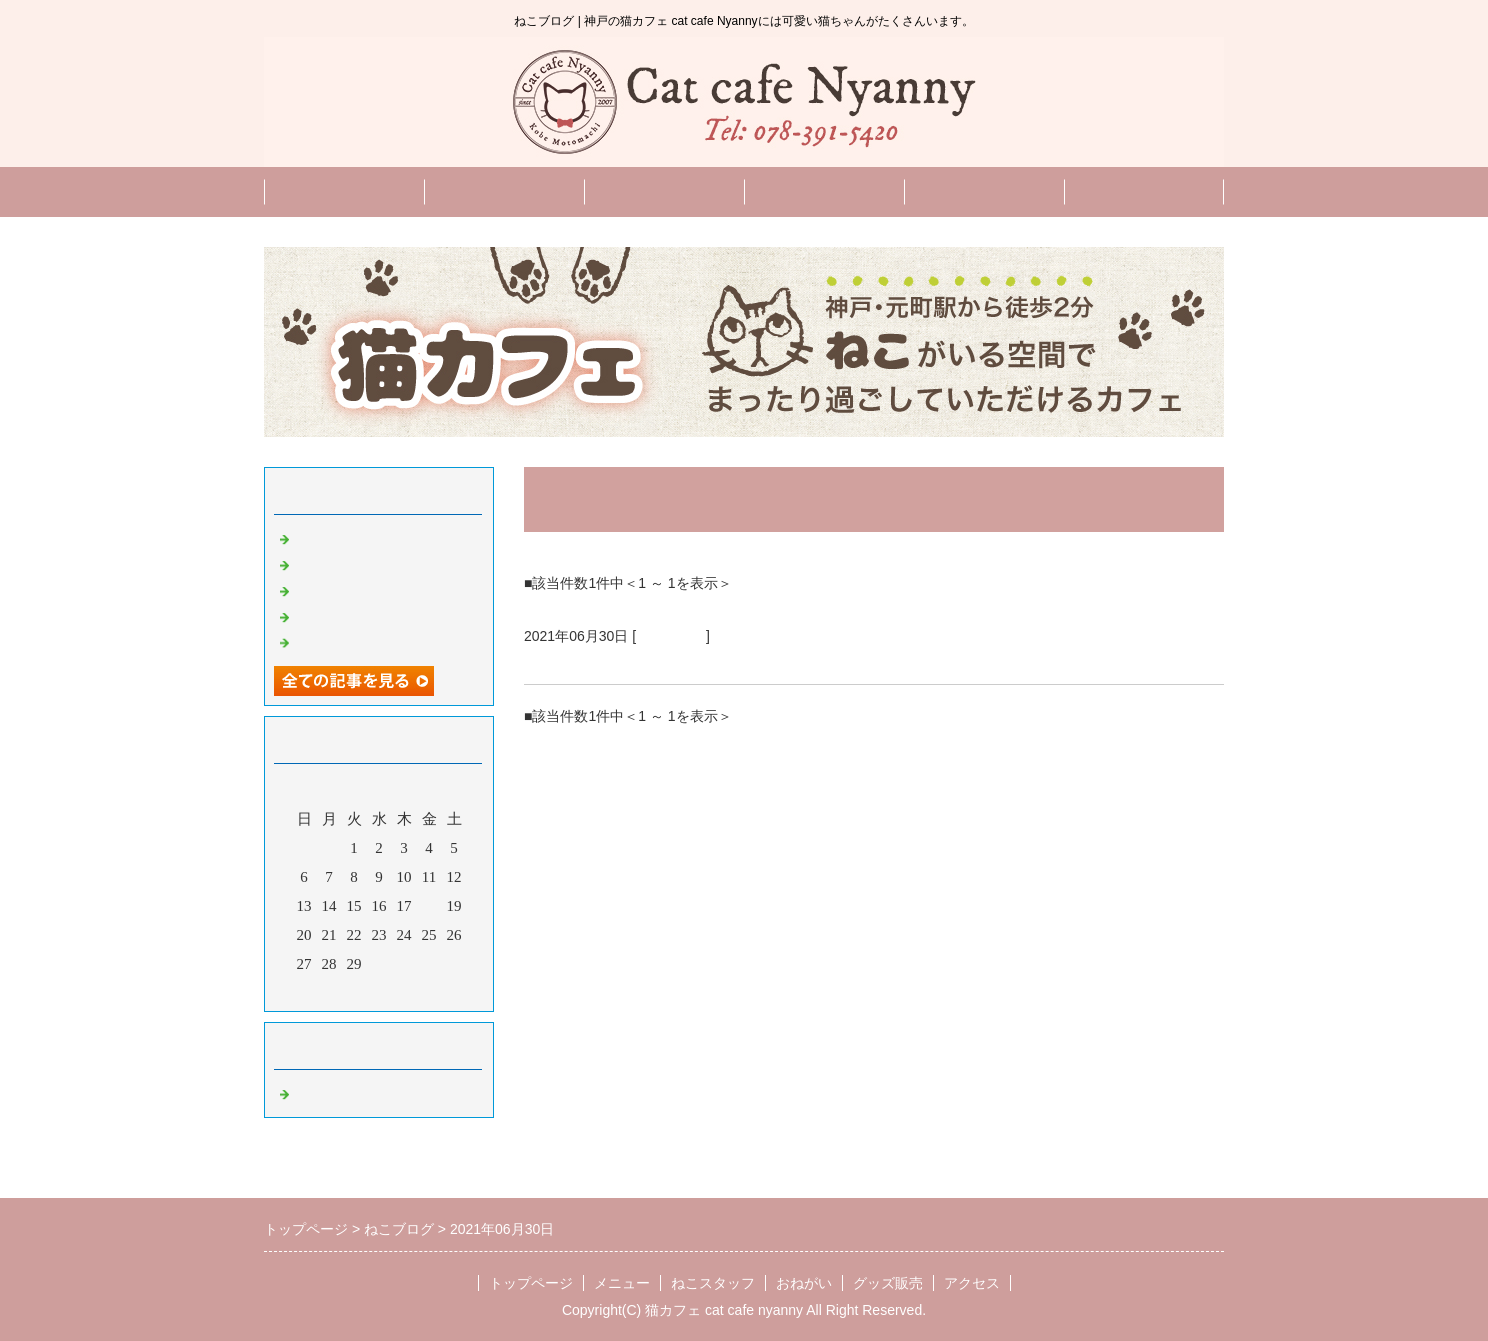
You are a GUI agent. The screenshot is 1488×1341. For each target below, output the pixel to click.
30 (379, 964)
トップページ (344, 191)
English (984, 191)
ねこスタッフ (664, 191)
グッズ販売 (1144, 191)
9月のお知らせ (343, 589)
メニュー (504, 191)
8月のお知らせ (343, 641)
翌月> (417, 991)
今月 (379, 991)
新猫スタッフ (339, 615)
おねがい (824, 191)
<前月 (341, 991)
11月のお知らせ (346, 537)
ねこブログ (671, 636)
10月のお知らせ (346, 563)
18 (429, 906)
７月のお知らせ (587, 660)
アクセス (972, 1283)
